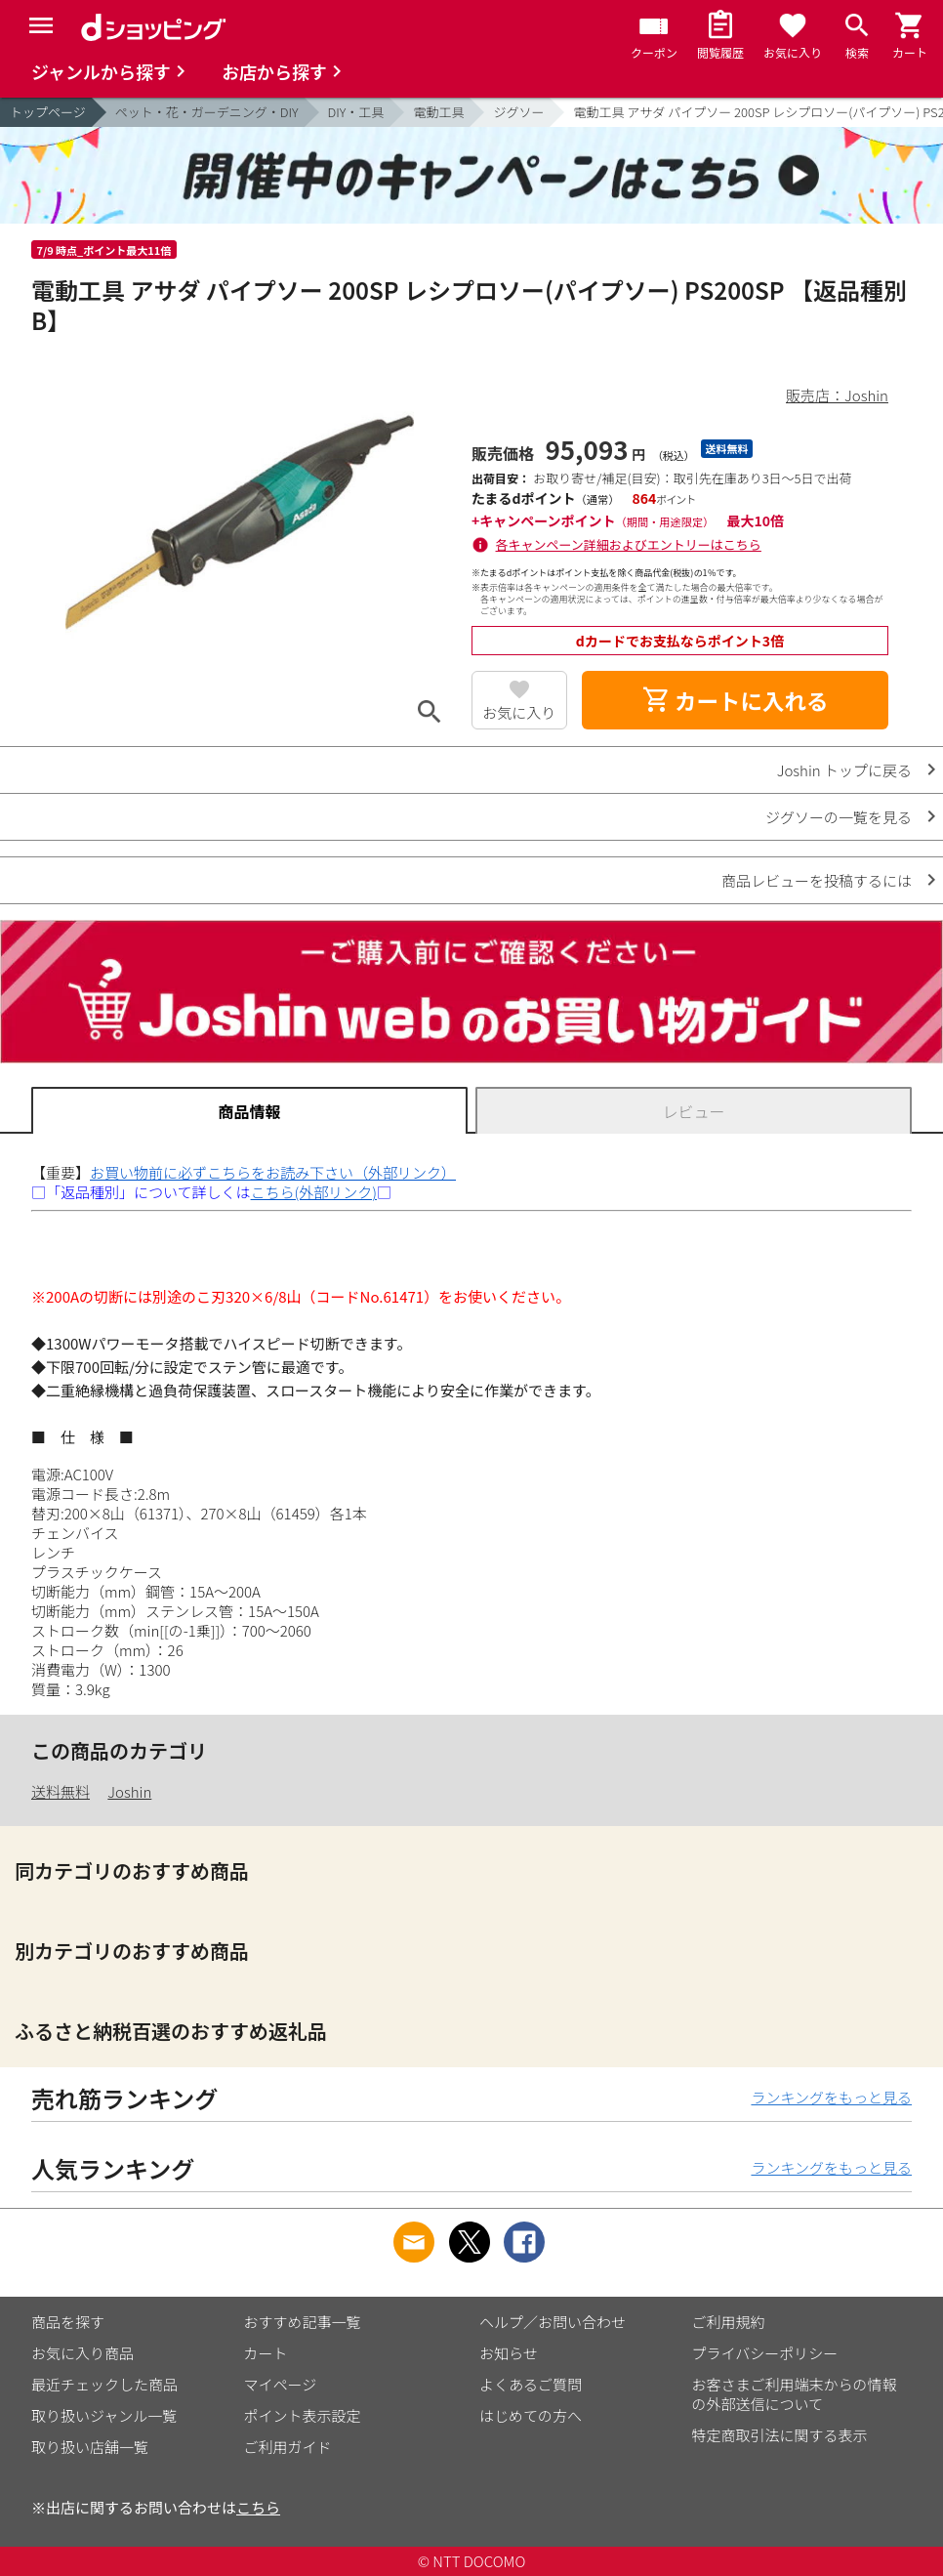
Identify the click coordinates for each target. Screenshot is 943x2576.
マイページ (280, 2384)
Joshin (129, 1791)
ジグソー (518, 112)
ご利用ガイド (288, 2446)
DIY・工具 (356, 112)
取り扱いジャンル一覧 (104, 2415)
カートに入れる (735, 700)
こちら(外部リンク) (314, 1192)
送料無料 (60, 1791)
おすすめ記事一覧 (302, 2321)
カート (266, 2353)
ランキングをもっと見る (831, 2097)
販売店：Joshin (837, 395)
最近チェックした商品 (104, 2384)
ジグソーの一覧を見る (838, 817)
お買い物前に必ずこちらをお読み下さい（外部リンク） (273, 1172)
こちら (258, 2507)
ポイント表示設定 (302, 2415)
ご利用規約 (728, 2321)
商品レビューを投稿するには (816, 880)
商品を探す (67, 2321)
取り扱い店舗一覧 (89, 2446)
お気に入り (518, 712)
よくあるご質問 (530, 2384)
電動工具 (438, 112)
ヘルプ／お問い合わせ (552, 2321)
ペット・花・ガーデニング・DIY (207, 112)
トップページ (48, 112)
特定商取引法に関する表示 (780, 2435)
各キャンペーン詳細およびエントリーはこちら (628, 544)
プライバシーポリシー (765, 2353)
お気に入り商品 (82, 2353)
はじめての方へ (530, 2415)
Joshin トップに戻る (844, 770)
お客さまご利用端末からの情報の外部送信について (794, 2394)
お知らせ (508, 2353)
